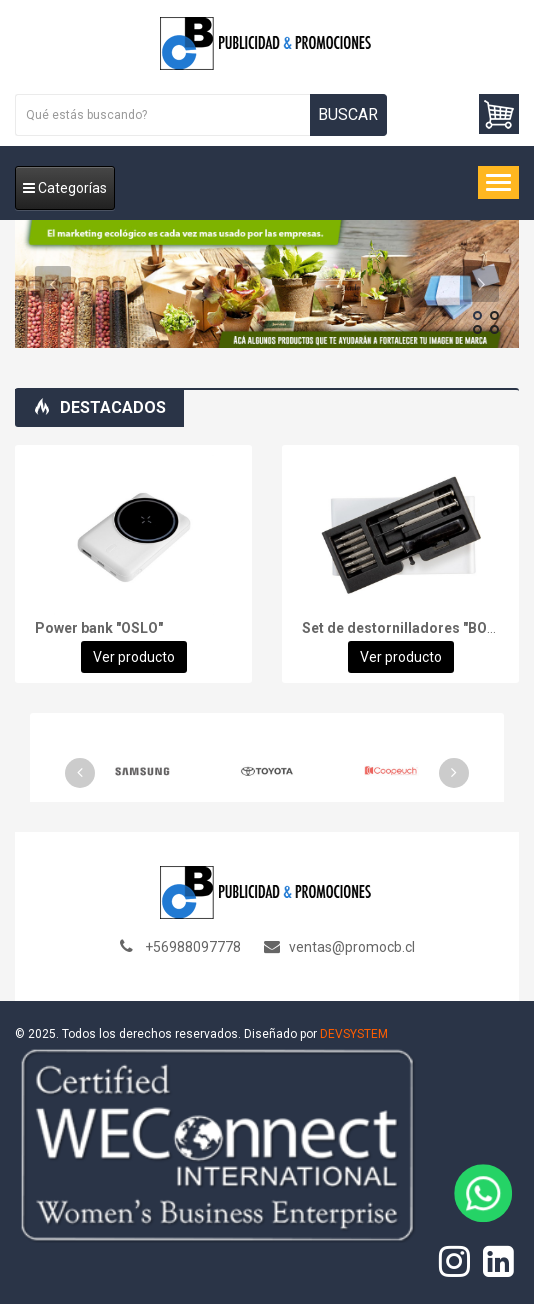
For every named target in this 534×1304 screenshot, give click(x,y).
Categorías (65, 188)
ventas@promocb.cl (352, 947)
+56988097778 (193, 947)
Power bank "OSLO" (99, 628)
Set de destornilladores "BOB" (401, 628)
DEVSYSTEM (354, 1034)
